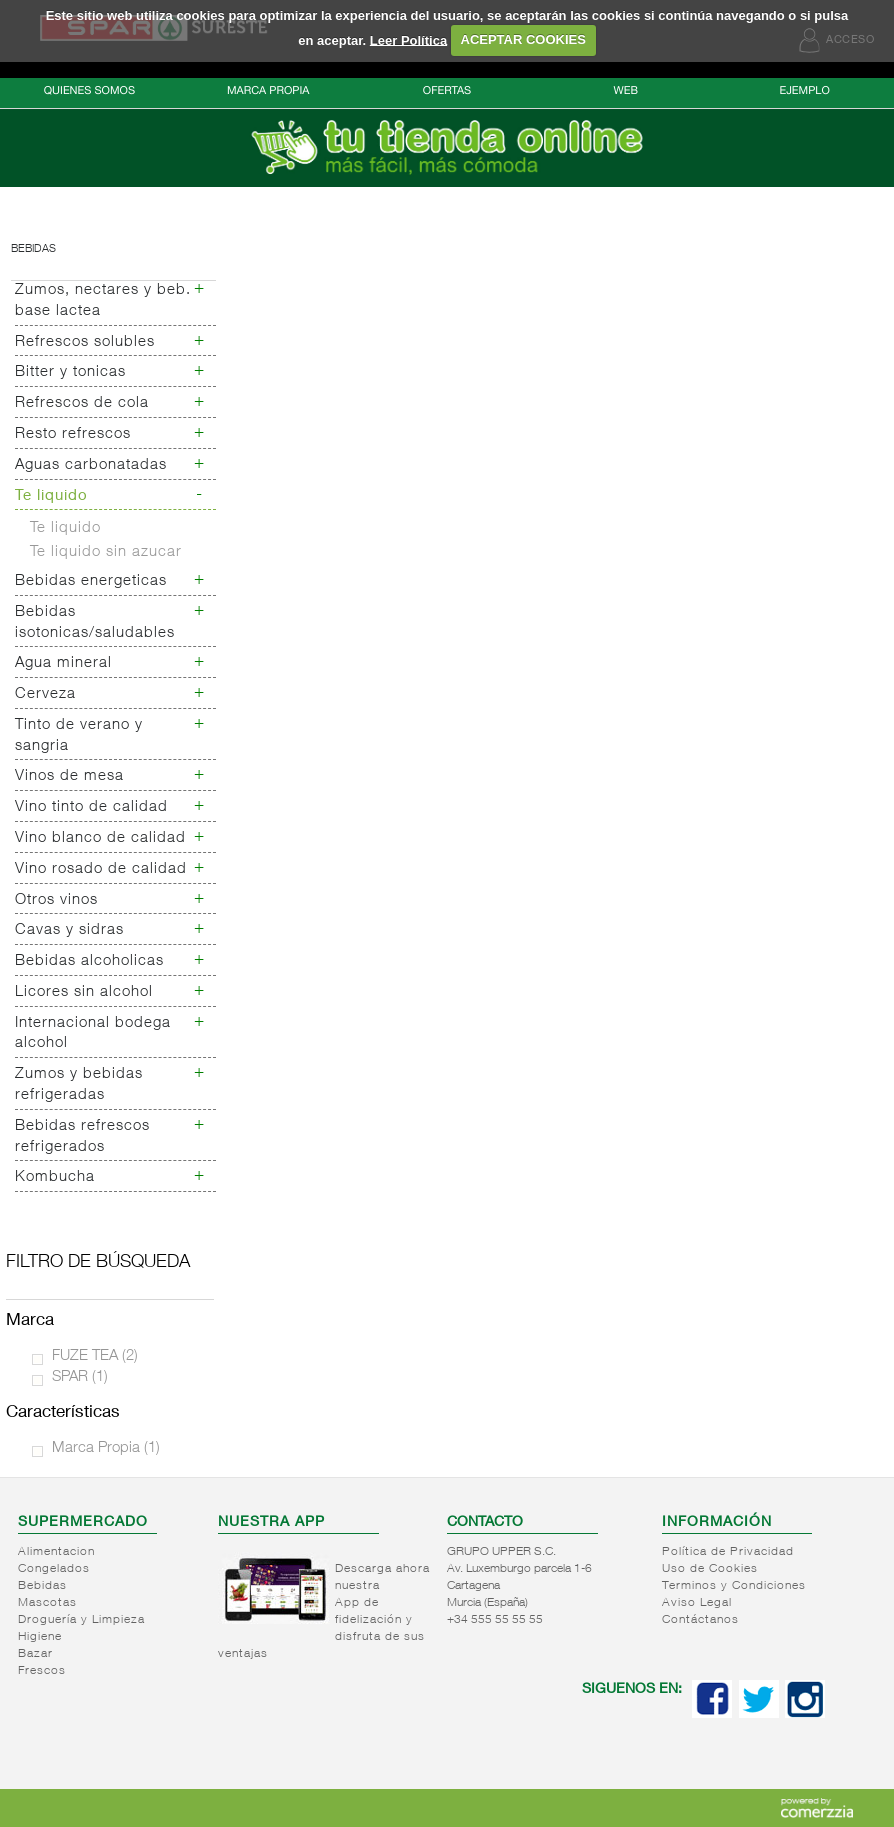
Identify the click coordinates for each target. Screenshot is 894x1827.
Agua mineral (63, 663)
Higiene (40, 1637)
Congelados (54, 1569)
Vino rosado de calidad (101, 869)
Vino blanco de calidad (100, 838)
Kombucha (55, 1177)
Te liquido (51, 496)
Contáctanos (700, 1620)
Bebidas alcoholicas (89, 961)
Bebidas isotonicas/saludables (95, 623)
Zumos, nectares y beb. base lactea (103, 301)
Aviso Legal (697, 1603)
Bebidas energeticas (91, 581)
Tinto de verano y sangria (79, 736)
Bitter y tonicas (70, 372)
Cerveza (45, 694)
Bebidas (33, 249)
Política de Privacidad (728, 1552)
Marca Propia (106, 1448)
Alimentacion (56, 1552)
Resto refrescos (73, 434)
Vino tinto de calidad (91, 807)
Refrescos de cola (82, 403)
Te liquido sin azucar (106, 552)
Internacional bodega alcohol (93, 1034)
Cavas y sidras (69, 930)
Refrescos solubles (85, 342)
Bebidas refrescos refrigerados (82, 1137)
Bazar (35, 1654)
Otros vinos (56, 900)
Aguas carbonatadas (91, 465)
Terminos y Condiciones (734, 1586)
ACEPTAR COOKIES (523, 39)
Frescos (42, 1671)
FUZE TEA (95, 1356)
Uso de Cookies (710, 1569)
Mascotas (47, 1603)
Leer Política (408, 39)
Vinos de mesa (69, 776)
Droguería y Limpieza (81, 1620)
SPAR (80, 1377)
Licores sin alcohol (84, 992)
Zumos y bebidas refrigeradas (79, 1085)
